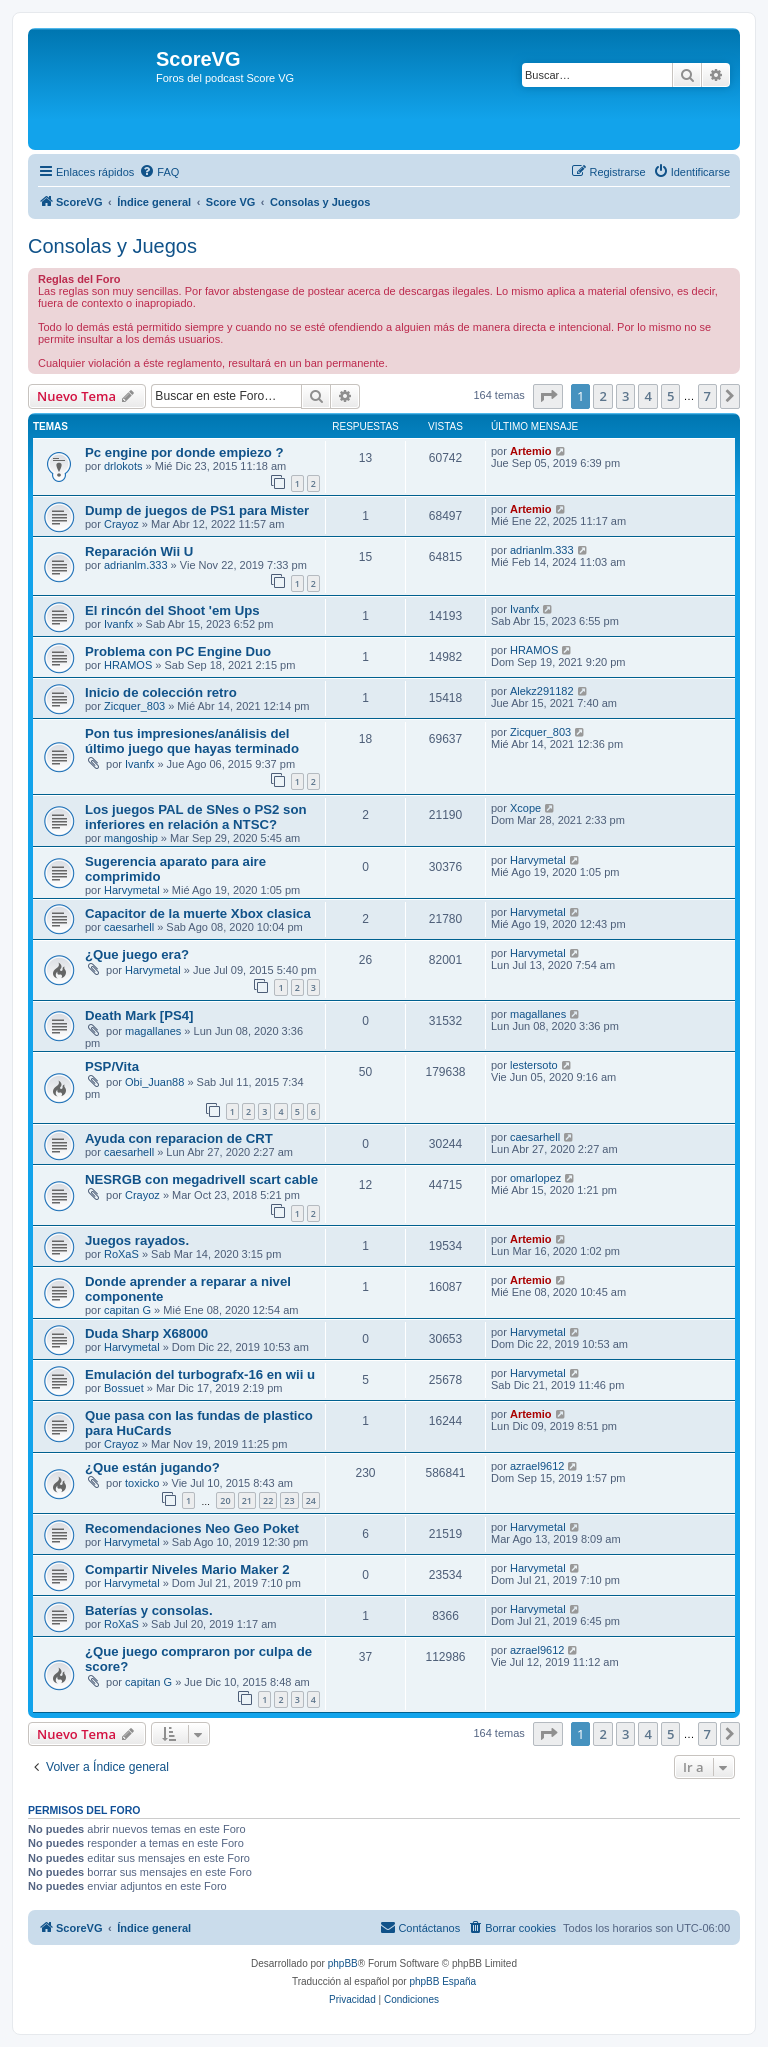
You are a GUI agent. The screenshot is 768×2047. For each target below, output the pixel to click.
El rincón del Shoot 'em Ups (172, 610)
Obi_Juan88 (154, 1082)
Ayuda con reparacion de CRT (179, 1138)
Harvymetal (132, 890)
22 (268, 1500)
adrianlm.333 (136, 565)
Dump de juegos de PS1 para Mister (197, 510)
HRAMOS (128, 665)
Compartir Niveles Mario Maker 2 (187, 1569)
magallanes (153, 1031)
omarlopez (535, 1178)
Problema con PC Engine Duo (178, 651)
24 (311, 1500)
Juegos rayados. (137, 1240)
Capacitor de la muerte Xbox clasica (198, 913)
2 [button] (602, 396)
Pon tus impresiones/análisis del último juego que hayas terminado (192, 741)
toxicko (142, 1483)
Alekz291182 (542, 691)
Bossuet (124, 1388)
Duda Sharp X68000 (146, 1333)
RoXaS (121, 1254)
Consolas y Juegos (112, 246)
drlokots (123, 466)
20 (225, 1500)
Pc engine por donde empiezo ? (184, 452)
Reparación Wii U (139, 551)
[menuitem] (159, 172)
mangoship (131, 838)
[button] (548, 396)
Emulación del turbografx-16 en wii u (200, 1374)
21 (247, 1500)
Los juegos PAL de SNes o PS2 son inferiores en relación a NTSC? (196, 817)
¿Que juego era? (137, 954)
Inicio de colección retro (161, 692)
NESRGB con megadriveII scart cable (201, 1179)
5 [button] (670, 396)
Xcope (525, 808)
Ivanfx (118, 624)
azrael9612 (537, 1466)
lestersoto (534, 1065)
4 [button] (647, 396)
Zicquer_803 (134, 706)
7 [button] (707, 396)
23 (289, 1500)
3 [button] (625, 396)
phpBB (343, 1963)
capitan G (127, 1310)
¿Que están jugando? (152, 1467)
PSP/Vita (112, 1066)
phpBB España (442, 1981)
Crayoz (121, 524)
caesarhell (129, 927)
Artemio (531, 451)
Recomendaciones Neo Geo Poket (192, 1528)
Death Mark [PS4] (139, 1015)
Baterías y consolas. (149, 1610)
